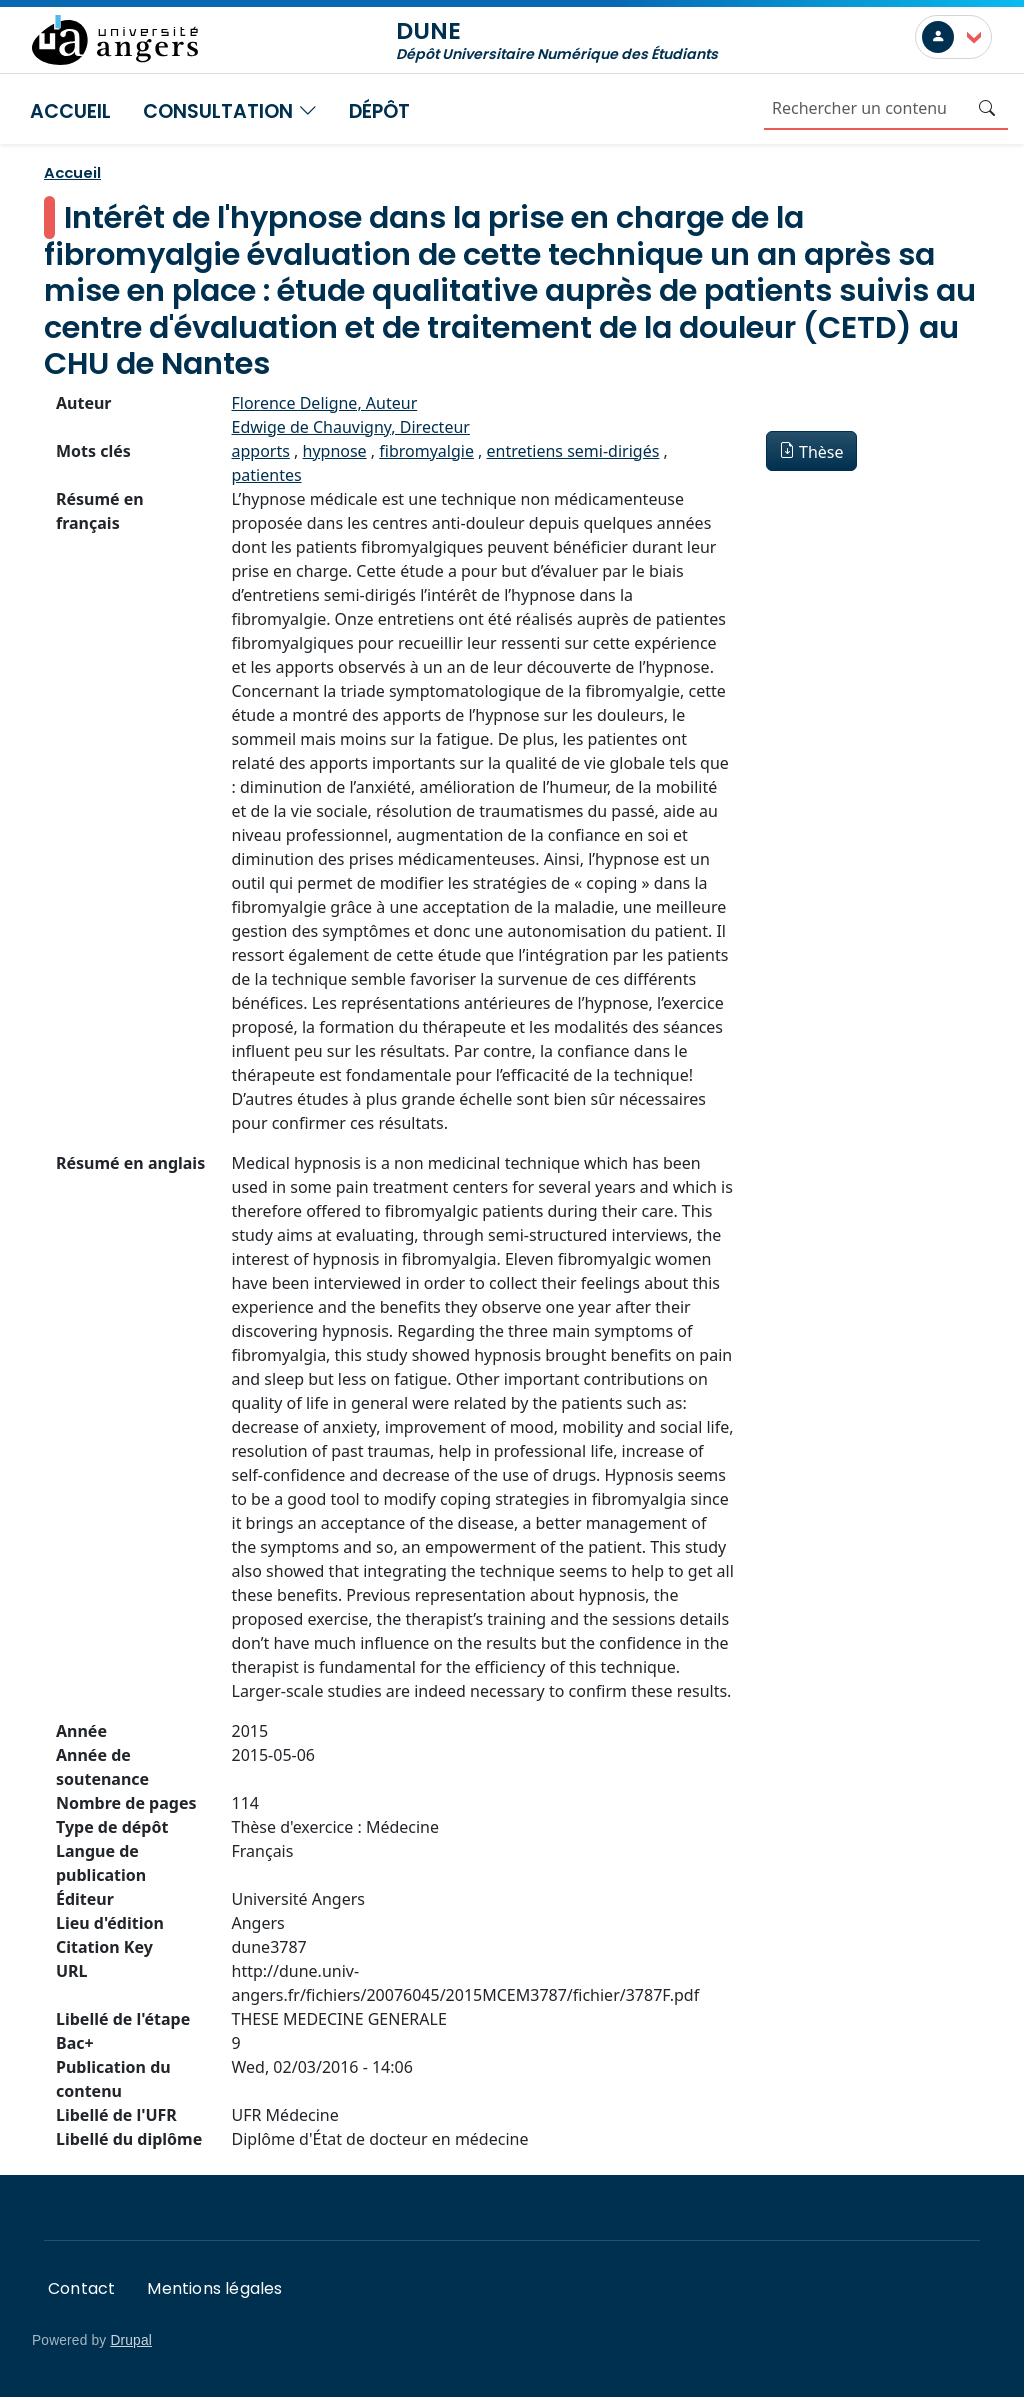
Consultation (230, 111)
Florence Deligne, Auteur (325, 403)
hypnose (335, 451)
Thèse (821, 452)
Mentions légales (214, 2288)
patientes (267, 475)
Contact (81, 2288)
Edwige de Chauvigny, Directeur (351, 427)
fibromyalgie (426, 451)
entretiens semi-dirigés (573, 451)
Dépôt (379, 111)
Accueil (70, 111)
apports (261, 451)
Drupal (131, 2340)
